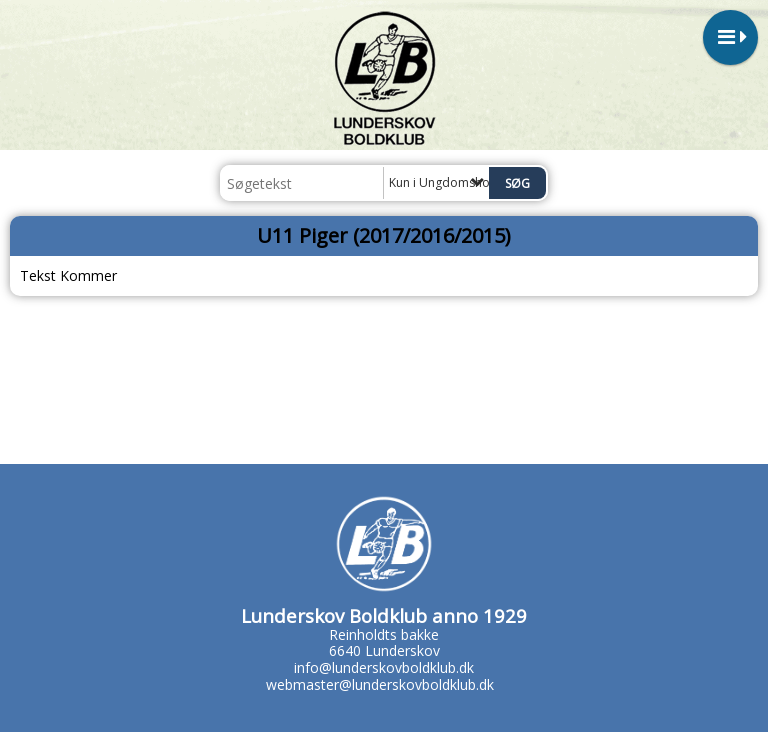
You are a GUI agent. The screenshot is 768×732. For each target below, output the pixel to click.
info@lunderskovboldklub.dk (384, 667)
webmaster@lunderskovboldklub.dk (380, 684)
